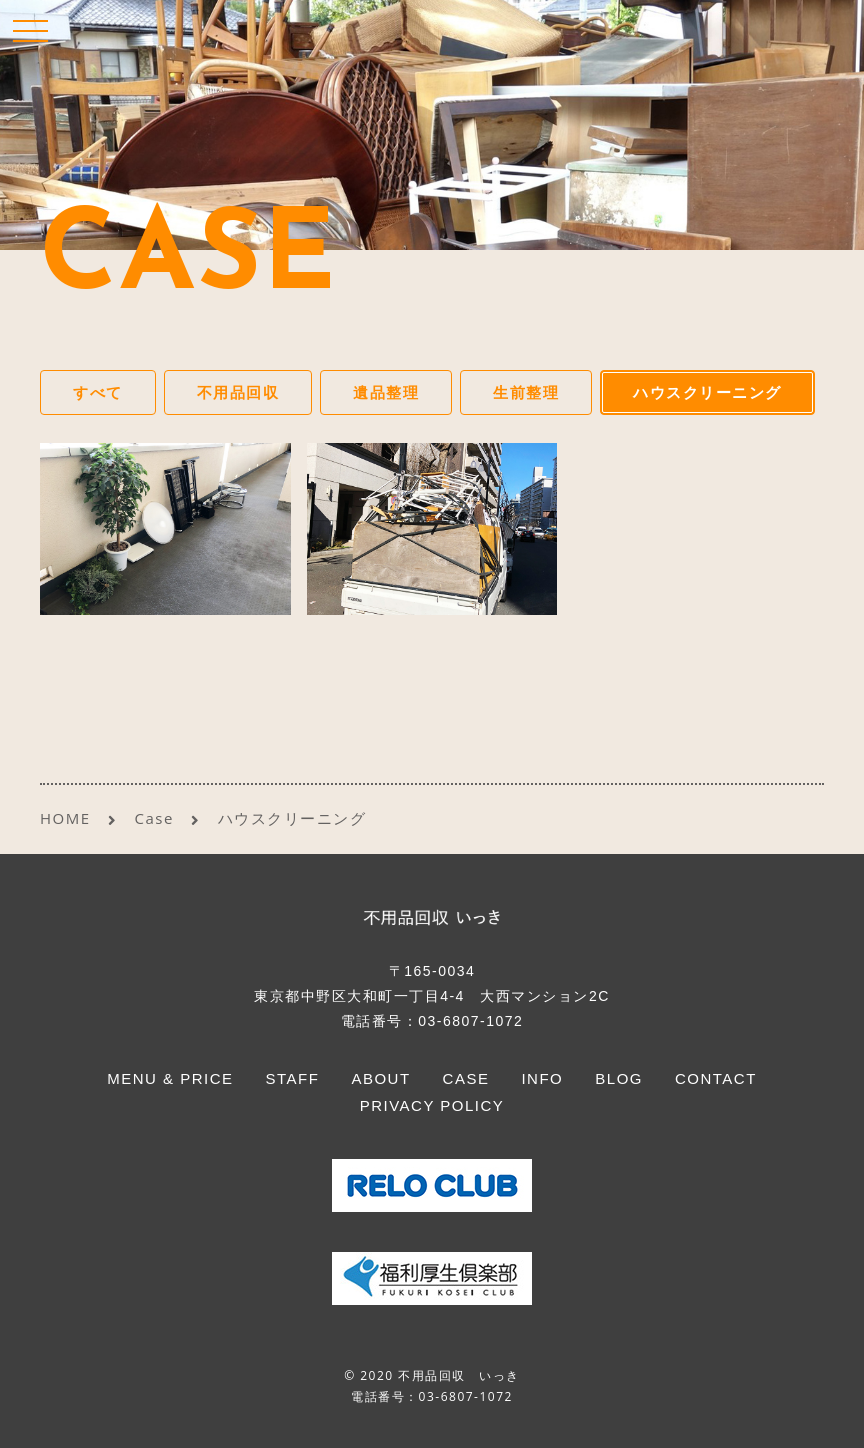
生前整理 (526, 392)
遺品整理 (386, 392)
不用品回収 (238, 392)
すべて (98, 392)
